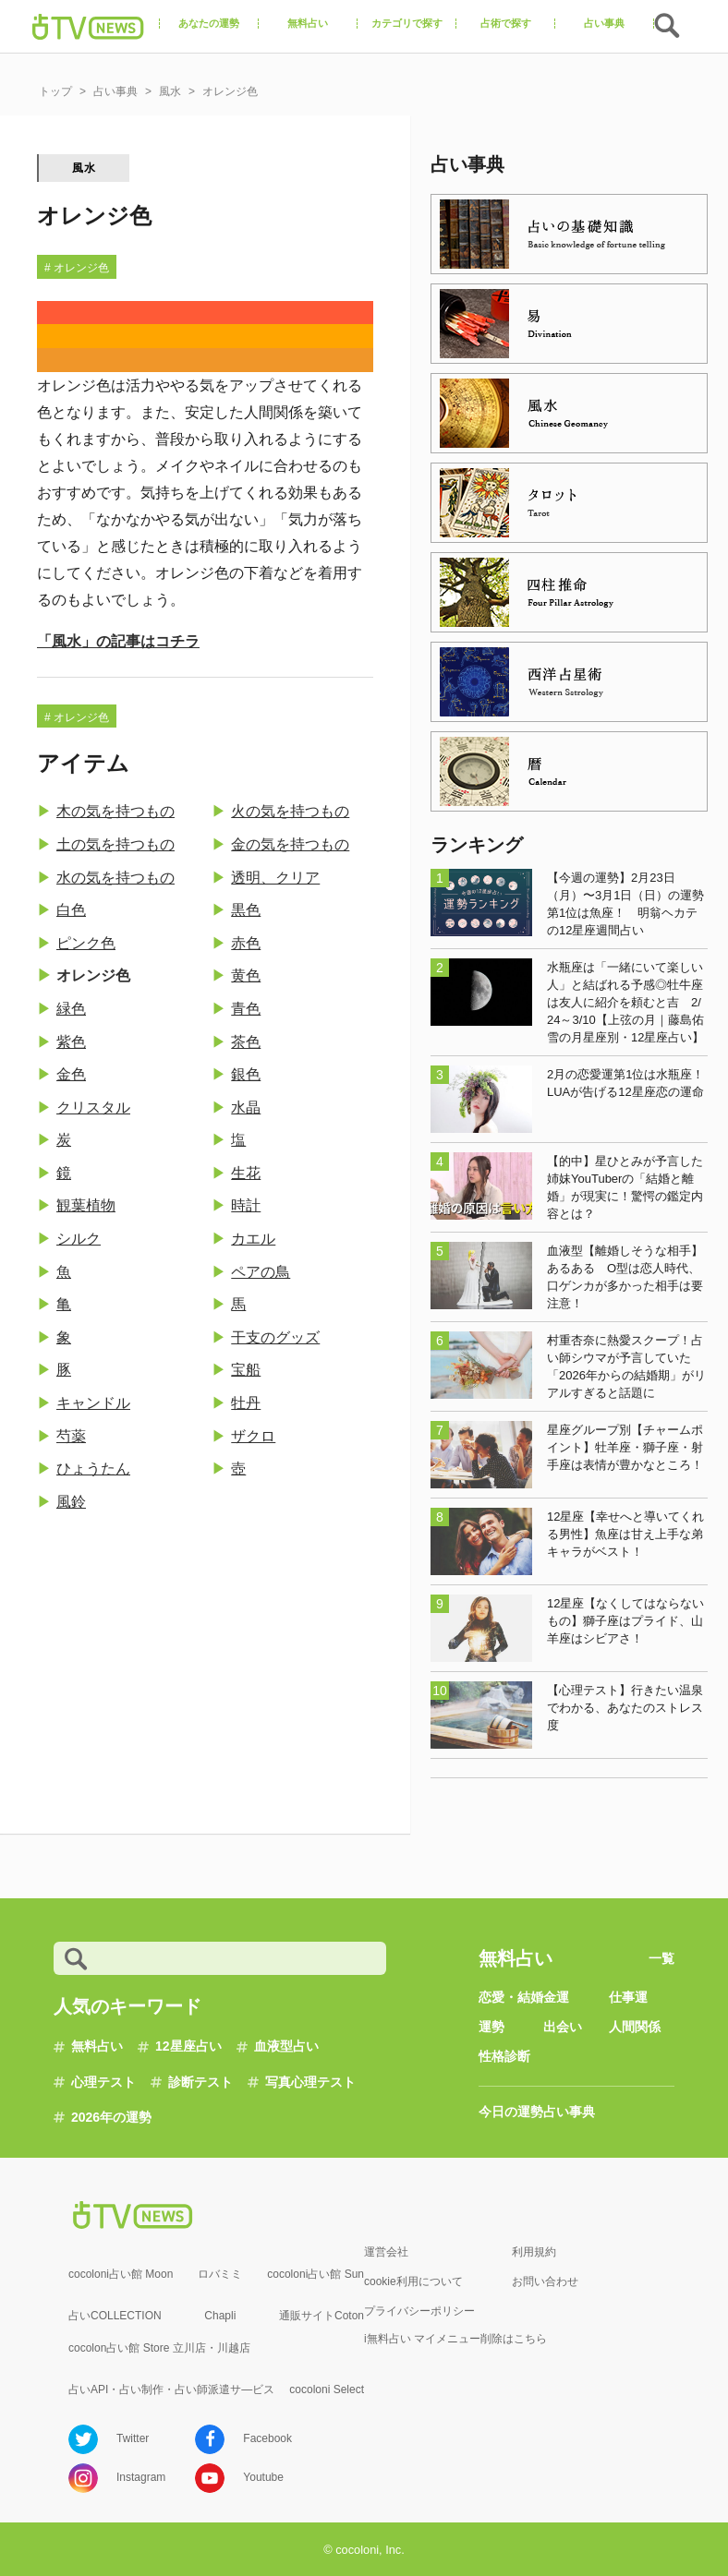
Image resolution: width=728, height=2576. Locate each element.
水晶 (246, 1107)
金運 (556, 1997)
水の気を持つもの (115, 877)
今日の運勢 (511, 2111)
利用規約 (534, 2251)
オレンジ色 (93, 975)
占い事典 (569, 2111)
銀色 (246, 1074)
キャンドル (93, 1403)
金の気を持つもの (290, 844)
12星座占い (188, 2046)
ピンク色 (85, 943)
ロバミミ (220, 2274)
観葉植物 (85, 1205)
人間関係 (635, 2026)
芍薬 (71, 1436)
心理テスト (103, 2082)
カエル (253, 1238)
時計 (246, 1205)
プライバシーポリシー (419, 2311)
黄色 (246, 975)
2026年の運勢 (111, 2117)
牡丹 (246, 1403)
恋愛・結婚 (511, 1997)
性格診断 (504, 2056)
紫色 (71, 1042)
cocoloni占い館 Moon (120, 2274)
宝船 (246, 1370)
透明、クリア (275, 877)
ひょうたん (93, 1468)
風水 (84, 168)
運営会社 (386, 2251)
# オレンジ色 (76, 267)
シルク (78, 1238)
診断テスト (200, 2082)
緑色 (71, 1009)
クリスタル (93, 1107)
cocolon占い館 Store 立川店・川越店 (159, 2347)
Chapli (220, 2315)
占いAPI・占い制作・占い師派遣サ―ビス (171, 2389)
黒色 (246, 910)
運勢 (491, 2026)
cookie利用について (413, 2281)
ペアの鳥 (260, 1272)
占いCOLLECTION (115, 2315)
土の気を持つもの (115, 844)
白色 (71, 910)
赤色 (246, 943)
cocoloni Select (326, 2389)
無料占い (97, 2046)
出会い (562, 2026)
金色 (71, 1074)
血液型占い (286, 2046)
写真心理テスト (310, 2082)
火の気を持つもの (290, 811)
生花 (246, 1173)
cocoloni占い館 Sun (315, 2274)
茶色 (246, 1042)
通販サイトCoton (321, 2315)
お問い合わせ (545, 2281)
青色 (246, 1009)
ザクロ (253, 1436)
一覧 (661, 1958)
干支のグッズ (275, 1337)
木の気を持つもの (115, 811)
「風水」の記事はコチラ (118, 641)
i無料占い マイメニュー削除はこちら (455, 2338)
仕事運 (628, 1997)
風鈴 (71, 1502)
